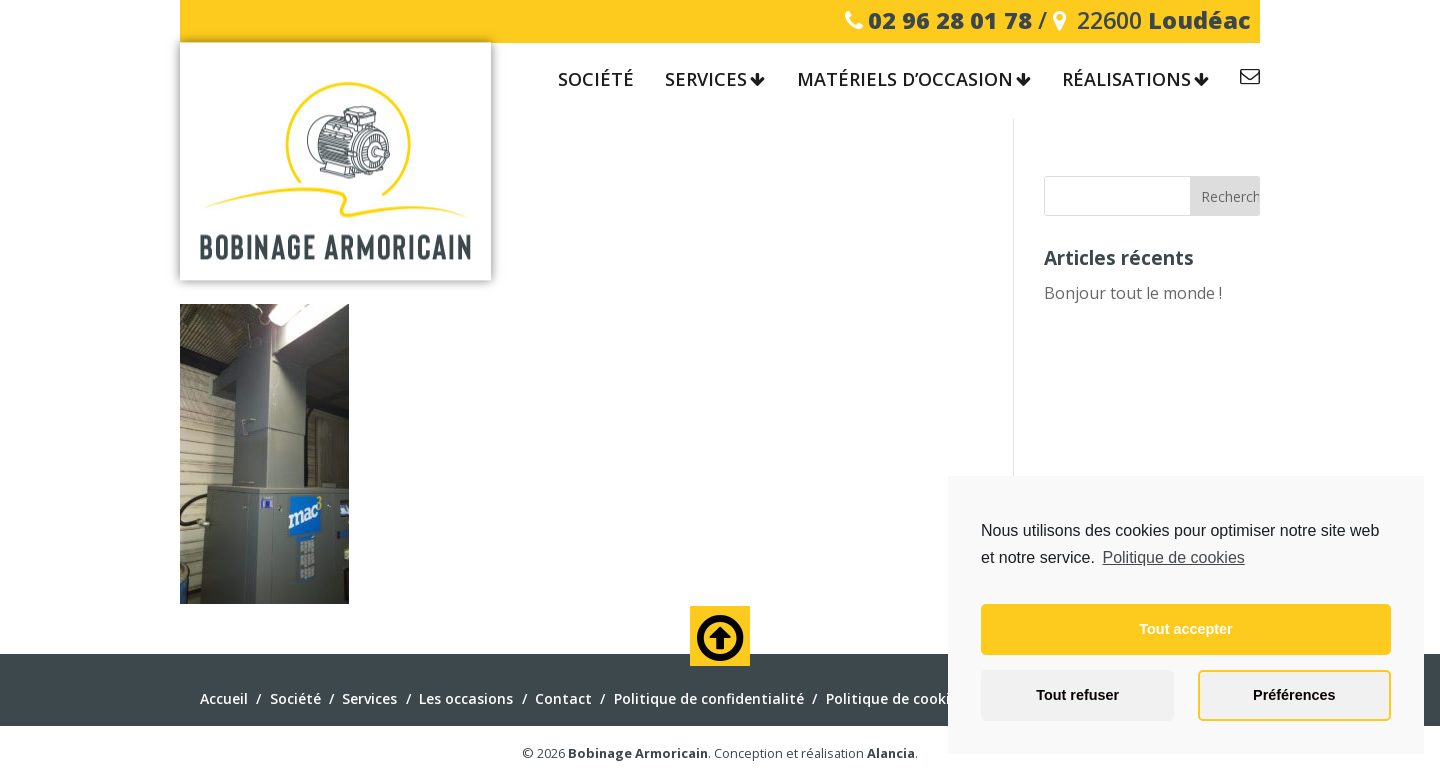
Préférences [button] (1294, 695)
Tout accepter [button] (1185, 629)
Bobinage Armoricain (638, 753)
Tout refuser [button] (1077, 695)
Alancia (891, 753)
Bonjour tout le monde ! (1133, 293)
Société (596, 80)
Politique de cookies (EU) (911, 698)
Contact (1250, 79)
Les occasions (466, 698)
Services (706, 80)
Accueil (224, 698)
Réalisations (1126, 80)
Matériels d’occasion (905, 80)
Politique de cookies (1173, 557)
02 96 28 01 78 (950, 20)
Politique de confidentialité (709, 698)
